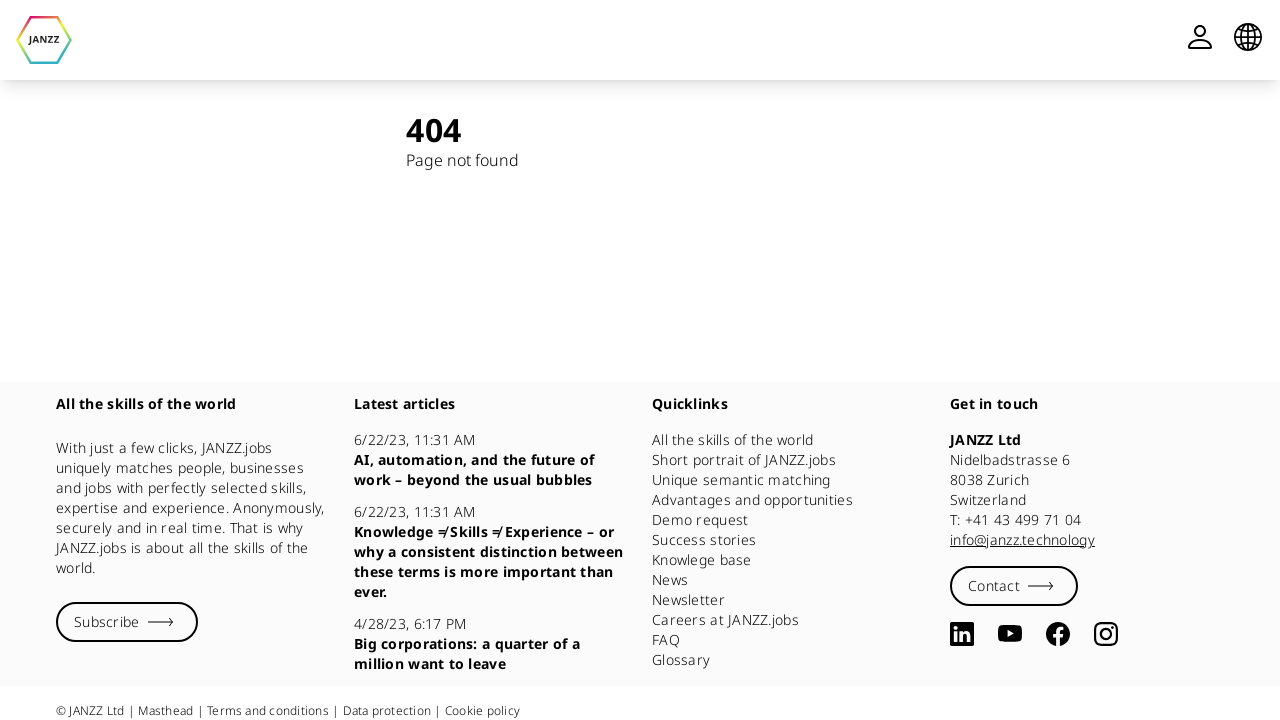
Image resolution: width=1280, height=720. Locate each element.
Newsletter (688, 599)
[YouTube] (1010, 634)
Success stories (704, 539)
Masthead (165, 710)
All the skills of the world (733, 439)
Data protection (387, 710)
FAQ (666, 639)
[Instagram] (1106, 634)
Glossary (681, 659)
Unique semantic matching (741, 479)
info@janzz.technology (1022, 539)
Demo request (700, 519)
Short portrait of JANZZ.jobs (744, 459)
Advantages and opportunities (752, 499)
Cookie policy (482, 710)
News (670, 579)
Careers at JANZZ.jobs (725, 619)
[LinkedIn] (962, 634)
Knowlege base (702, 559)
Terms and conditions (268, 710)
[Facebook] (1058, 634)
